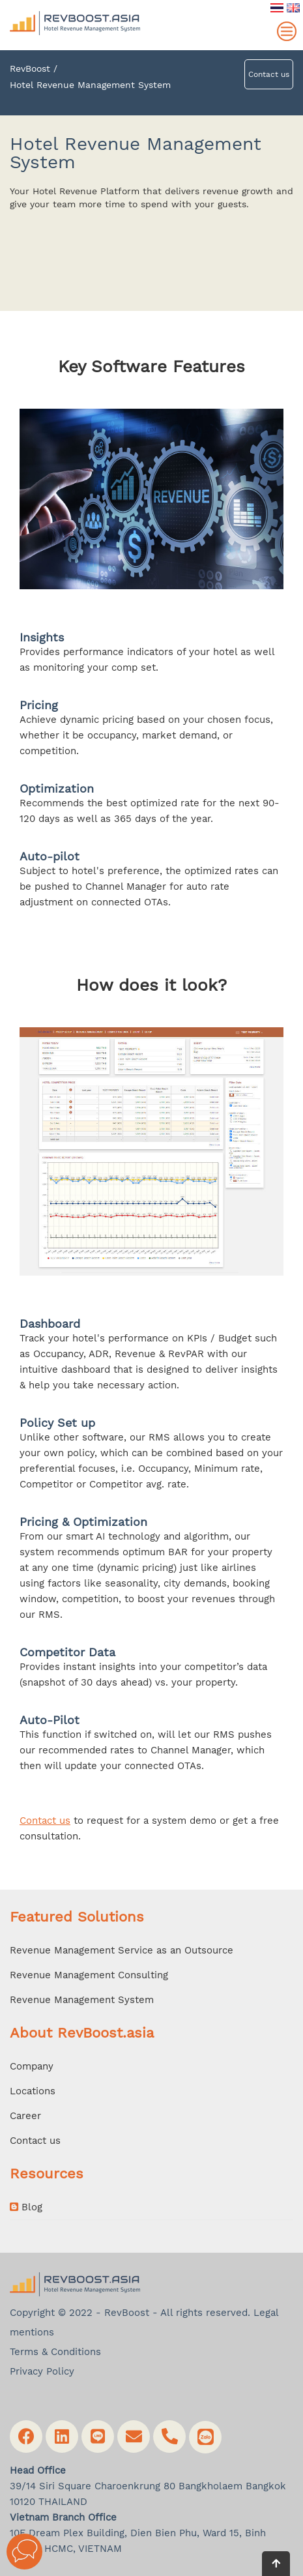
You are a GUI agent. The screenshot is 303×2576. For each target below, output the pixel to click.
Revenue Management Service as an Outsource (121, 1950)
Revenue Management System (82, 2000)
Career (25, 2116)
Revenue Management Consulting (89, 1975)
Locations (32, 2091)
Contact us (268, 74)
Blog (26, 2207)
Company (31, 2066)
